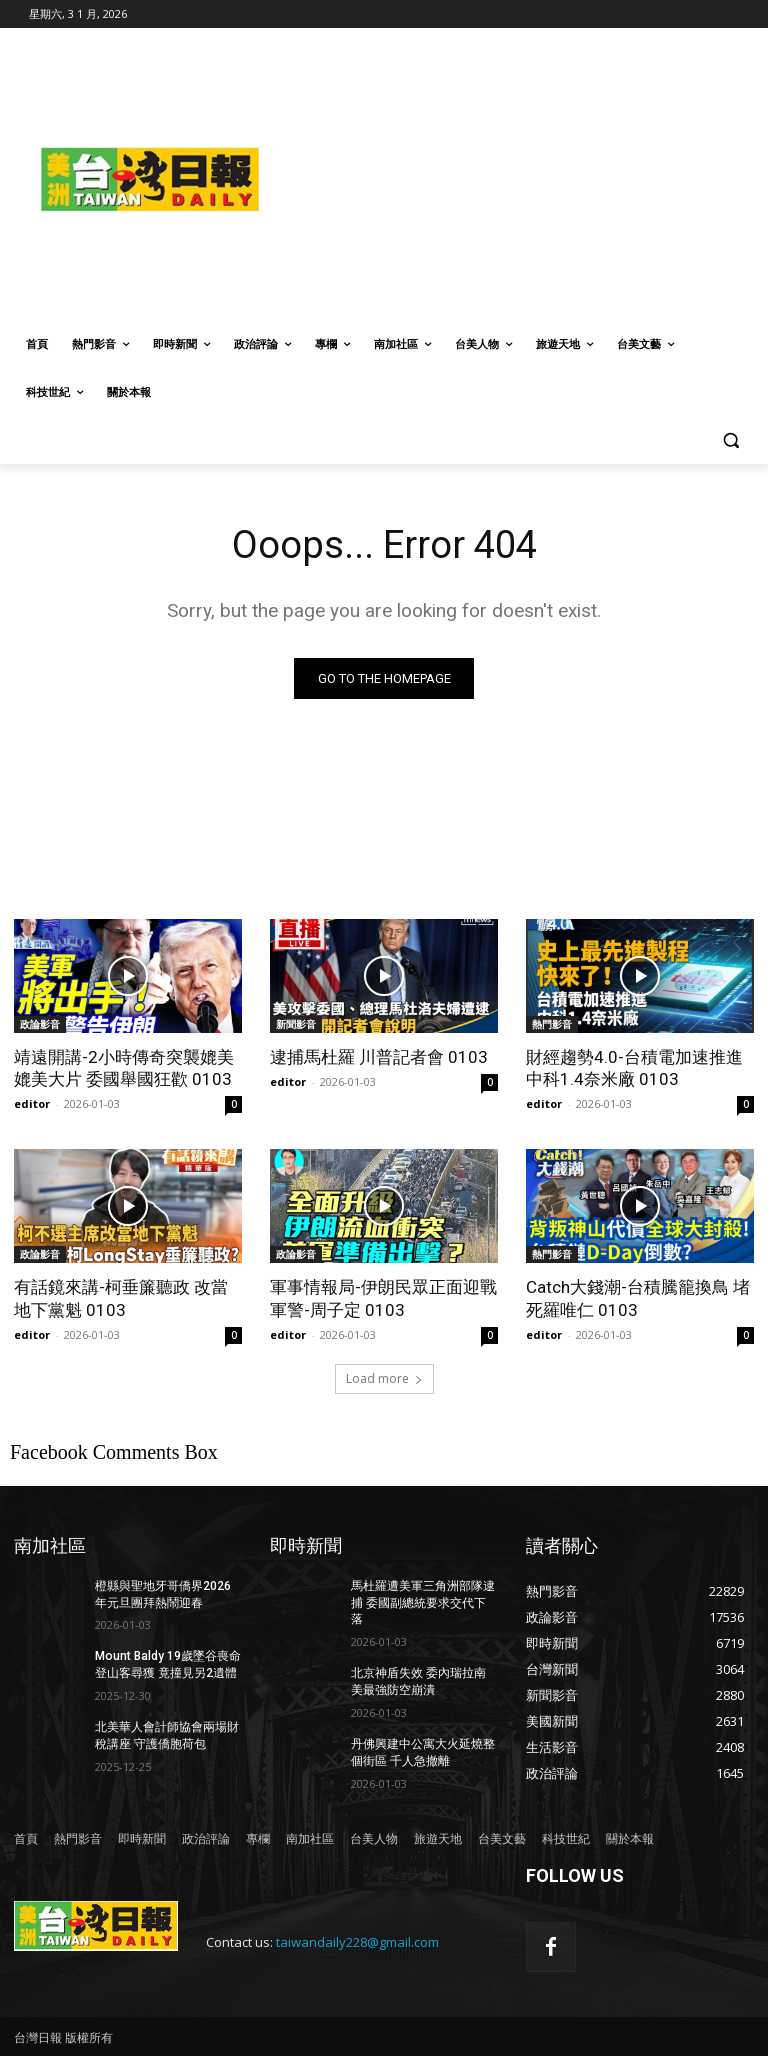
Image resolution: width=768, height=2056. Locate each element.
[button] (730, 440)
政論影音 (40, 1024)
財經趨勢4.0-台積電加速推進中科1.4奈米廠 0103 (634, 1068)
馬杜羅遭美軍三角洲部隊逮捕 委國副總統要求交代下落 (423, 1603)
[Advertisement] (527, 177)
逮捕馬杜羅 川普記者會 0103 (379, 1057)
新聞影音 (296, 1024)
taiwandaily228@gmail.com (357, 1942)
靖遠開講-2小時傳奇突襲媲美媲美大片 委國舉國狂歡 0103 (124, 1068)
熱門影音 (552, 1024)
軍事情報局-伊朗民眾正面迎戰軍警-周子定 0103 (383, 1298)
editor (32, 1103)
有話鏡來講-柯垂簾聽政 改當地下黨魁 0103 (121, 1298)
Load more (384, 1378)
